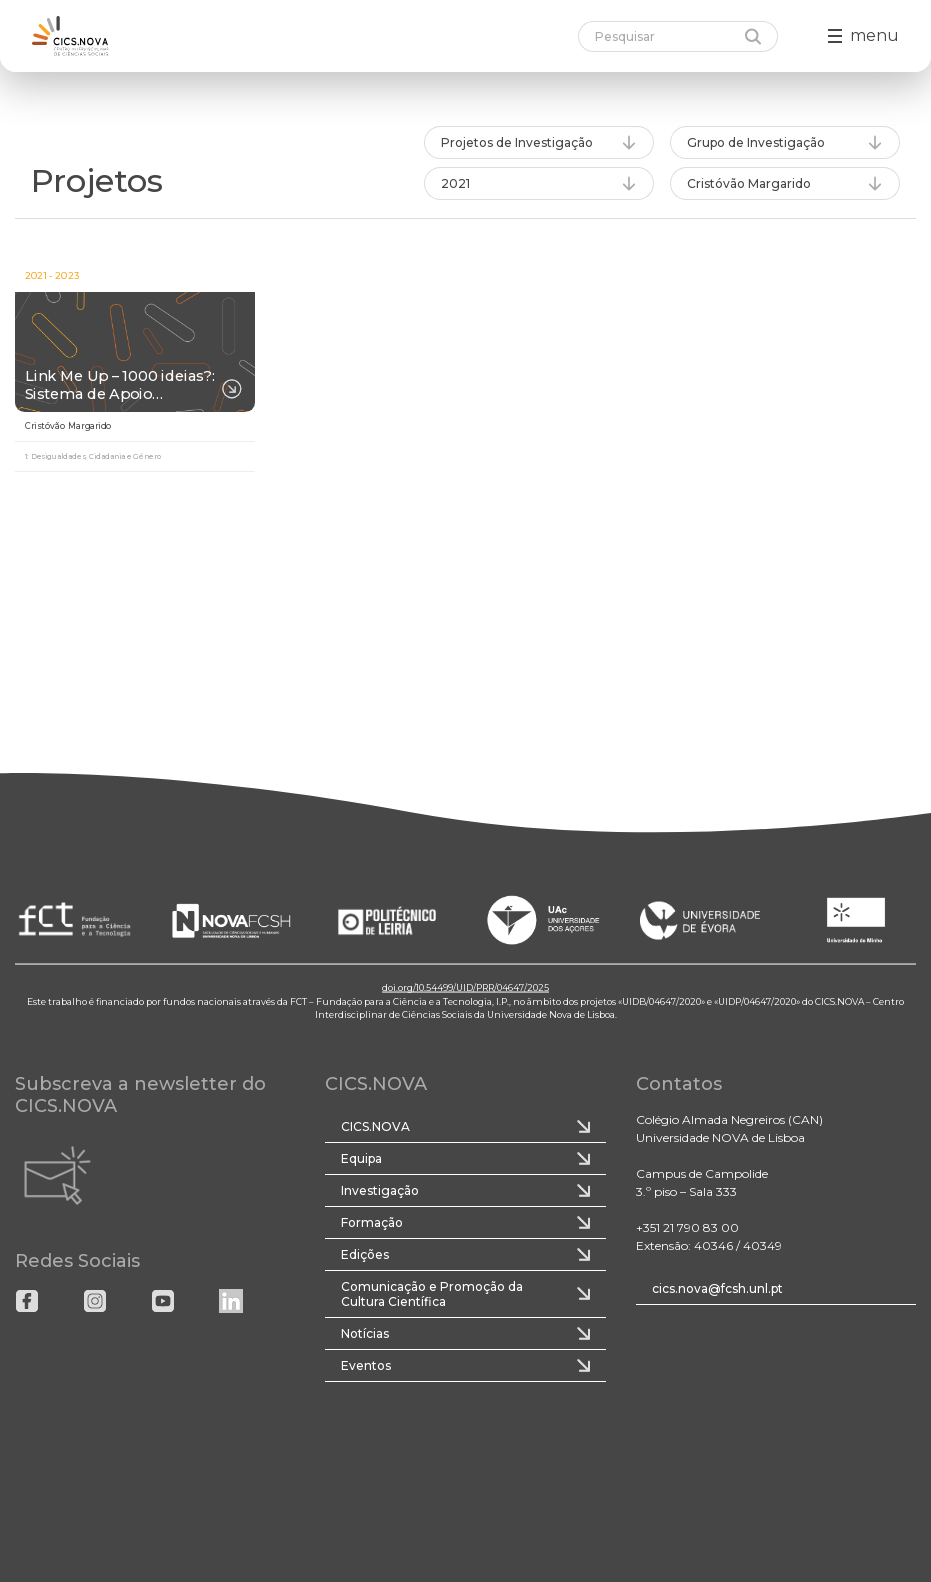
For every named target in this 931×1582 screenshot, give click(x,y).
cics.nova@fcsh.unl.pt (717, 1288)
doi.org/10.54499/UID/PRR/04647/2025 (465, 987)
